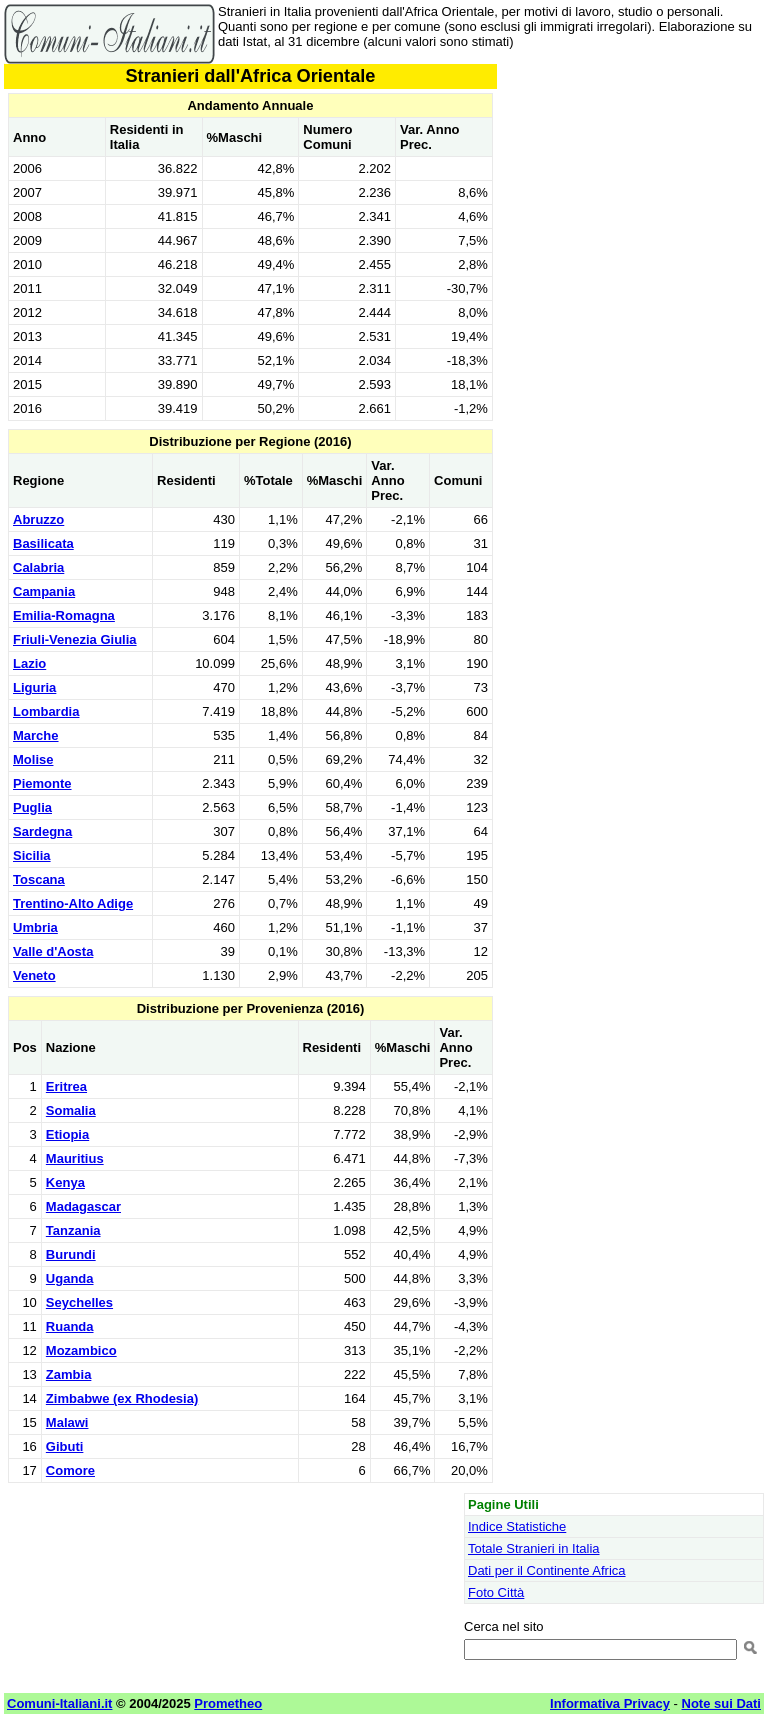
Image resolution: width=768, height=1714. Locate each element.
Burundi (71, 1254)
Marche (36, 735)
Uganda (70, 1278)
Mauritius (75, 1158)
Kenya (65, 1182)
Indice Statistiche (517, 1526)
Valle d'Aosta (53, 951)
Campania (44, 591)
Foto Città (496, 1592)
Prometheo (228, 1703)
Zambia (69, 1374)
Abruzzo (38, 519)
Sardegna (42, 831)
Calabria (38, 567)
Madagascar (83, 1206)
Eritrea (66, 1086)
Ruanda (70, 1326)
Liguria (34, 687)
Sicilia (32, 855)
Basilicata (43, 543)
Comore (70, 1470)
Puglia (32, 807)
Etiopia (67, 1134)
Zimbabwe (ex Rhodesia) (122, 1398)
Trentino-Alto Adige (73, 903)
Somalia (71, 1110)
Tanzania (73, 1230)
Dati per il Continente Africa (547, 1570)
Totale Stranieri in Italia (534, 1548)
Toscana (39, 879)
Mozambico (81, 1350)
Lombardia (46, 711)
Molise (33, 759)
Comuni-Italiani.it (59, 1703)
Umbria (35, 927)
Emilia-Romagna (64, 615)
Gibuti (65, 1446)
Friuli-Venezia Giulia (75, 639)
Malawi (67, 1422)
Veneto (34, 975)
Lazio (29, 663)
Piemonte (42, 783)
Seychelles (79, 1302)
